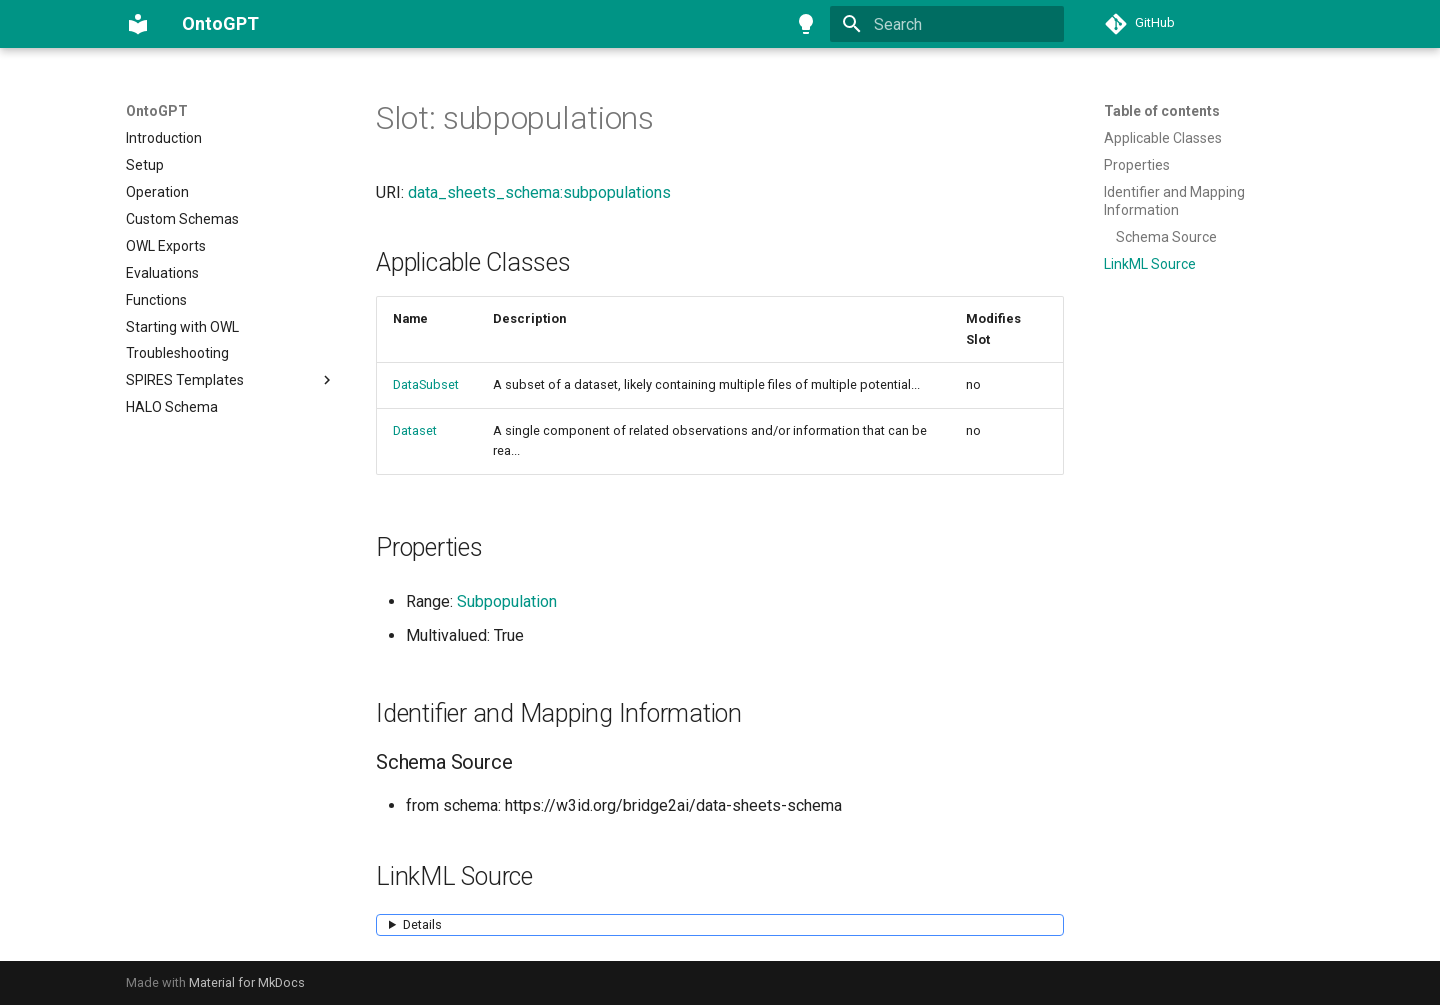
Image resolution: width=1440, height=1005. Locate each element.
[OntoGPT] (138, 24)
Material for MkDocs (247, 982)
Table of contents (1162, 111)
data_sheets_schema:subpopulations (539, 192)
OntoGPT (157, 111)
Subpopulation (507, 601)
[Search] (947, 24)
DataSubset (426, 384)
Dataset (415, 430)
